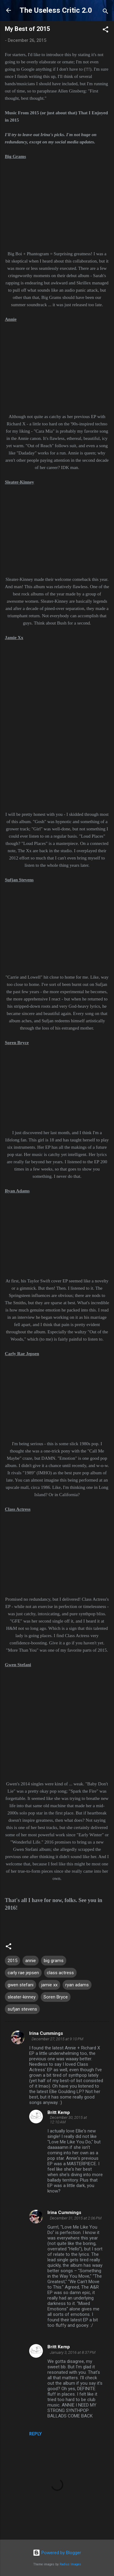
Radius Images (70, 2564)
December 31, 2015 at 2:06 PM (76, 2218)
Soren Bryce (55, 1997)
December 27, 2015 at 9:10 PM (57, 2039)
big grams (54, 1960)
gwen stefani (20, 1985)
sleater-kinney (22, 1997)
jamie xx (49, 1985)
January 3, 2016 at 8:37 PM (72, 2352)
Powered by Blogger (57, 2552)
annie (30, 1960)
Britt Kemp (58, 2112)
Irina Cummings (46, 2033)
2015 (12, 1960)
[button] (105, 30)
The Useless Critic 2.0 (55, 10)
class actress (60, 1972)
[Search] (105, 12)
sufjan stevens (22, 2009)
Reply (35, 2433)
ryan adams (77, 1985)
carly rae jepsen (23, 1972)
